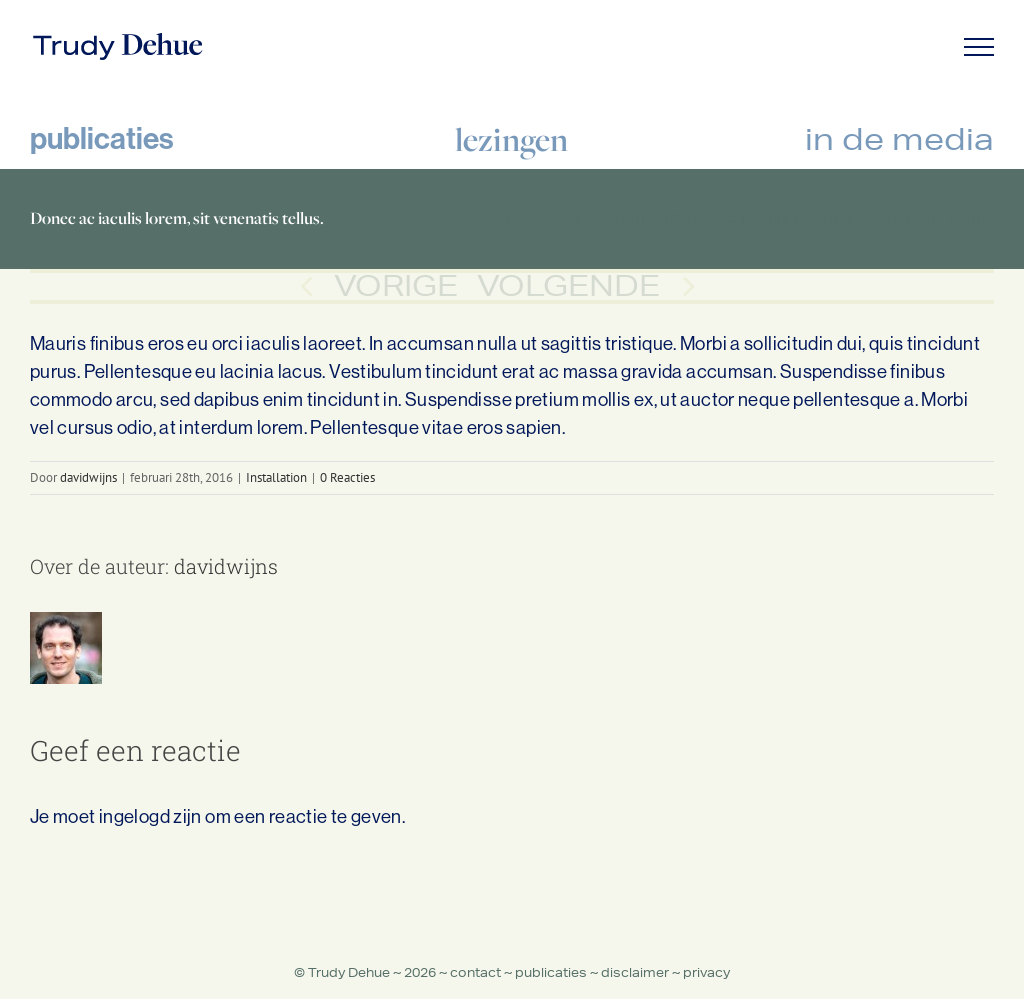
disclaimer (635, 972)
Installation (276, 477)
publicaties (102, 138)
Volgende (568, 285)
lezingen (511, 139)
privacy (706, 972)
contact (475, 972)
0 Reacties (347, 477)
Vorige (396, 285)
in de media (899, 138)
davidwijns (88, 477)
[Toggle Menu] (979, 47)
